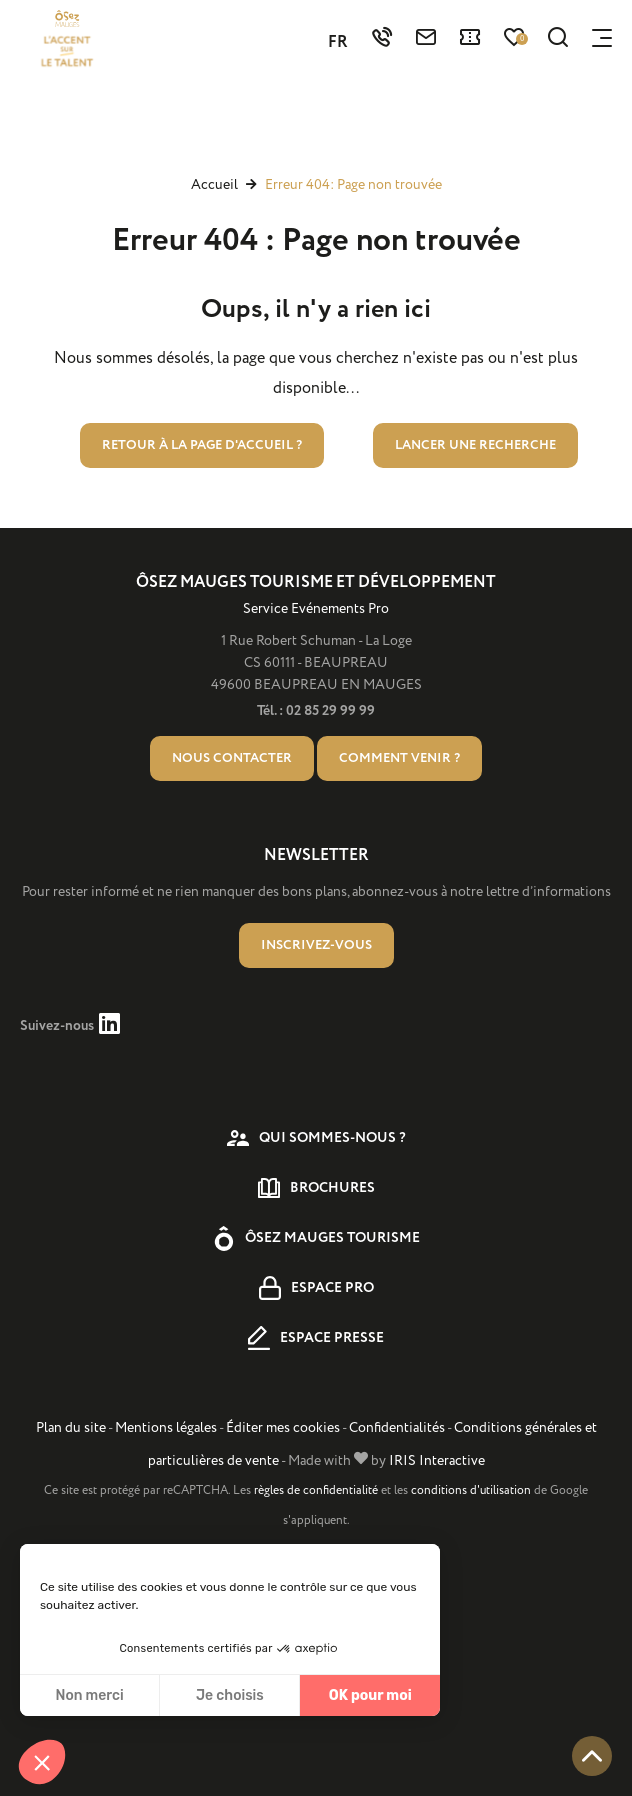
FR (338, 42)
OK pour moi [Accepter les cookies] (370, 1695)
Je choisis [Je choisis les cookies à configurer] (230, 1695)
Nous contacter (232, 758)
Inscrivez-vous (316, 945)
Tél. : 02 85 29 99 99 (316, 711)
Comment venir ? (399, 758)
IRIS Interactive (437, 1460)
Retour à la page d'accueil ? (202, 445)
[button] (42, 1762)
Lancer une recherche (475, 445)
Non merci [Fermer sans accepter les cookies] (89, 1695)
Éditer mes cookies (283, 1427)
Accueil (214, 184)
